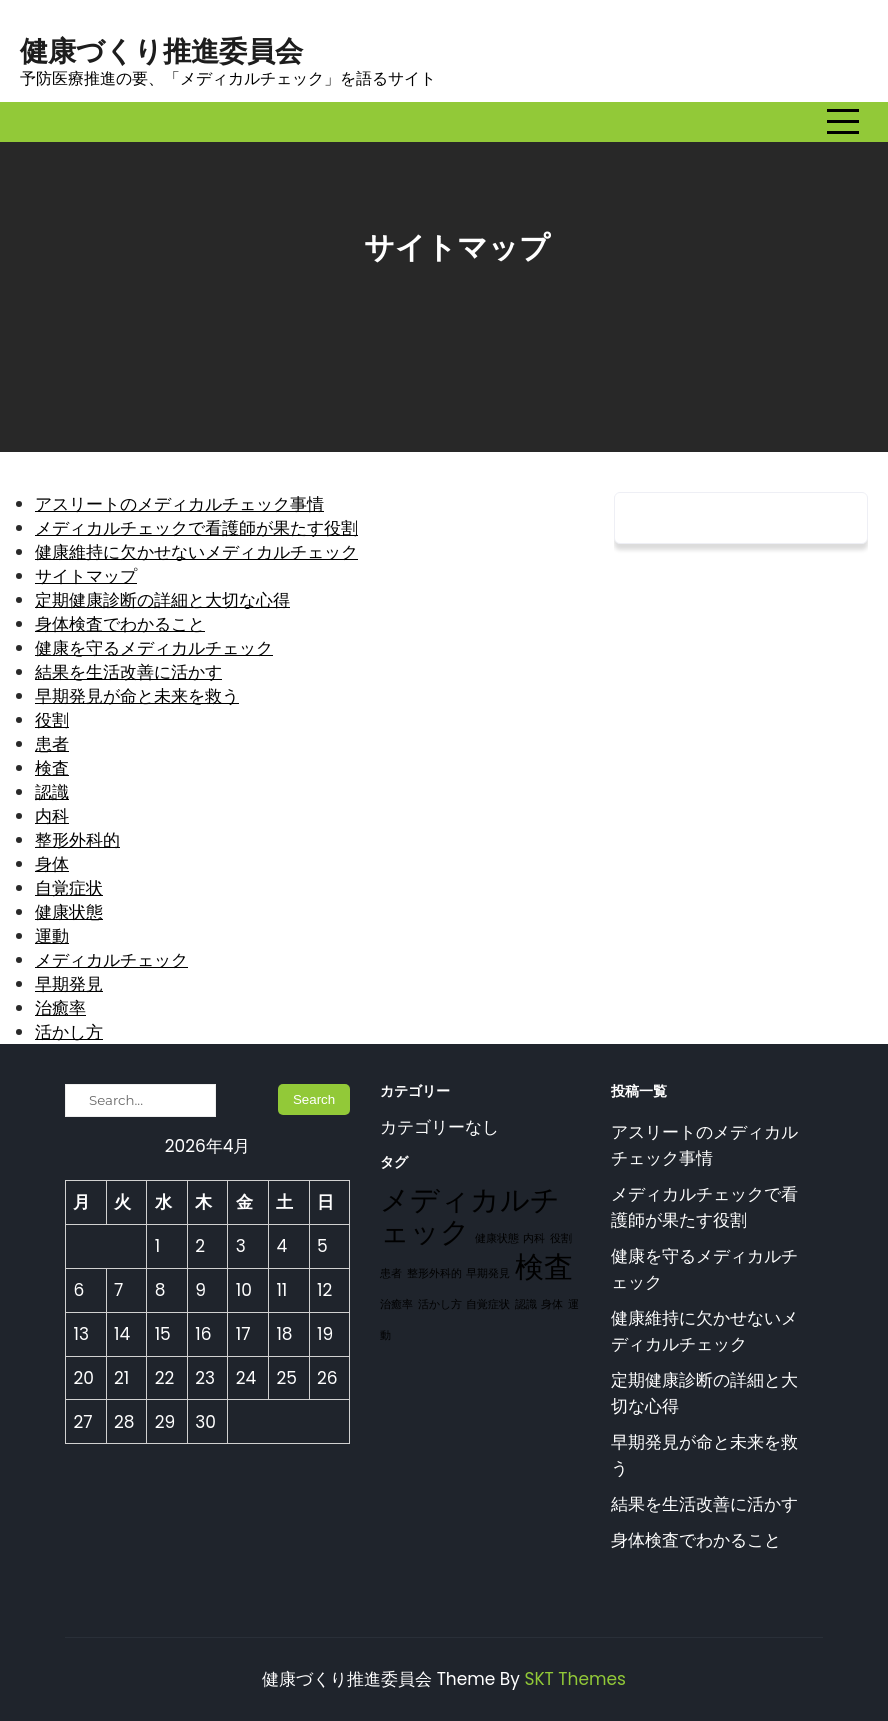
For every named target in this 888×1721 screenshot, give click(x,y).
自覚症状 (69, 888)
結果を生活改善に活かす (128, 672)
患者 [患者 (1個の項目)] (391, 1273)
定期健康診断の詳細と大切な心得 (162, 600)
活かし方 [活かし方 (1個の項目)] (440, 1304)
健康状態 (69, 912)
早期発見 (69, 984)
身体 (52, 864)
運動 (52, 936)
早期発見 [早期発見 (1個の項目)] (488, 1273)
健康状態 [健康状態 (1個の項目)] (497, 1238)
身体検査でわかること (120, 624)
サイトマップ (86, 576)
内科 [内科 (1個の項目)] (534, 1238)
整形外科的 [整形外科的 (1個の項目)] (434, 1273)
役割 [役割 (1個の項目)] (561, 1238)
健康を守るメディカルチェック (154, 648)
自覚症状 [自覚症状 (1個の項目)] (488, 1304)
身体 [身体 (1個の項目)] (552, 1304)
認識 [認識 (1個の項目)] (526, 1304)
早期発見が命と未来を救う (137, 696)
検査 (52, 768)
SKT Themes (574, 1679)
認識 (52, 792)
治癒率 (60, 1008)
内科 (52, 816)
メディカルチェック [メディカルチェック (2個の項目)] (470, 1215)
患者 (52, 744)
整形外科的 (77, 840)
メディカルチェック (111, 960)
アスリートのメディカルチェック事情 (179, 504)
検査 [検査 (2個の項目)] (544, 1266)
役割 (52, 720)
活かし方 (69, 1032)
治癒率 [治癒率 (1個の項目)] (396, 1304)
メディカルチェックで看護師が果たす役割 (196, 528)
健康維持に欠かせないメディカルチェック (196, 552)
